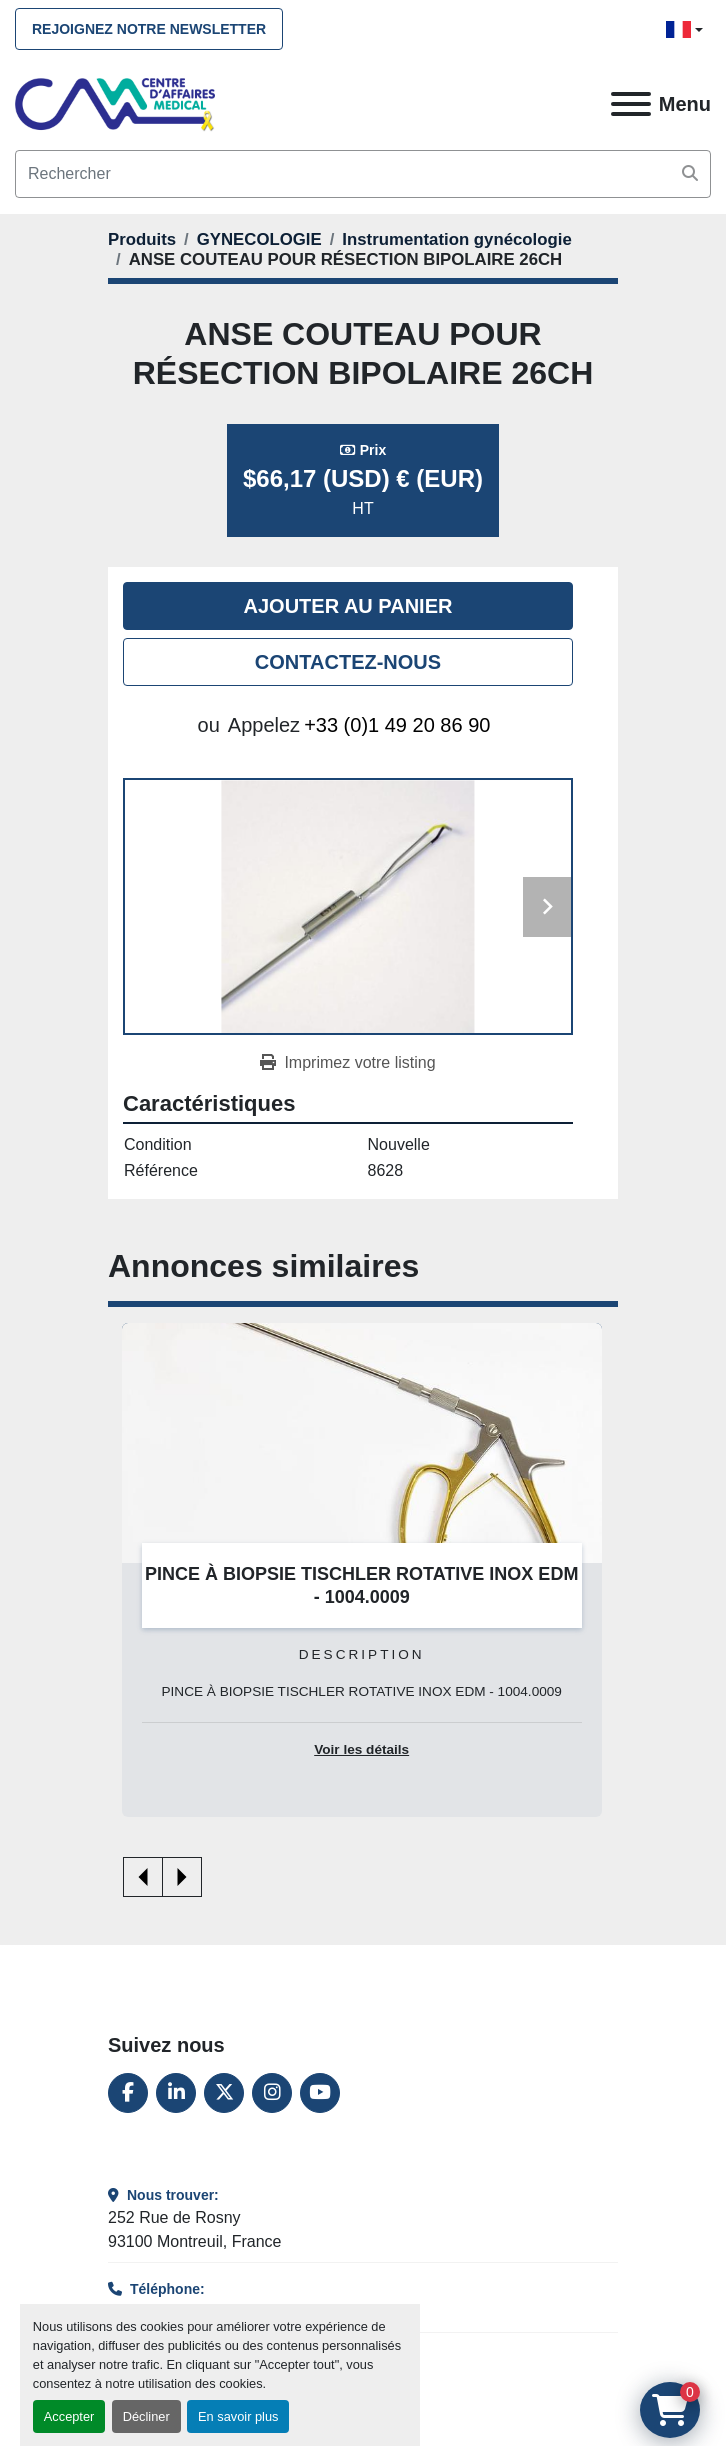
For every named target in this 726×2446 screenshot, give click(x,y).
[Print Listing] (347, 1063)
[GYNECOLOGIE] (259, 239)
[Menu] (631, 104)
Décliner (146, 2416)
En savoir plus (238, 2416)
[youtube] (320, 2093)
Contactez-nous (348, 662)
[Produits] (142, 239)
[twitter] (224, 2093)
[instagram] (272, 2093)
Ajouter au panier (348, 606)
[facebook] (128, 2093)
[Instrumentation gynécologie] (456, 239)
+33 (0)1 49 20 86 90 (397, 725)
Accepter (69, 2416)
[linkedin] (176, 2093)
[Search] (363, 174)
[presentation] (143, 1877)
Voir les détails (361, 1749)
